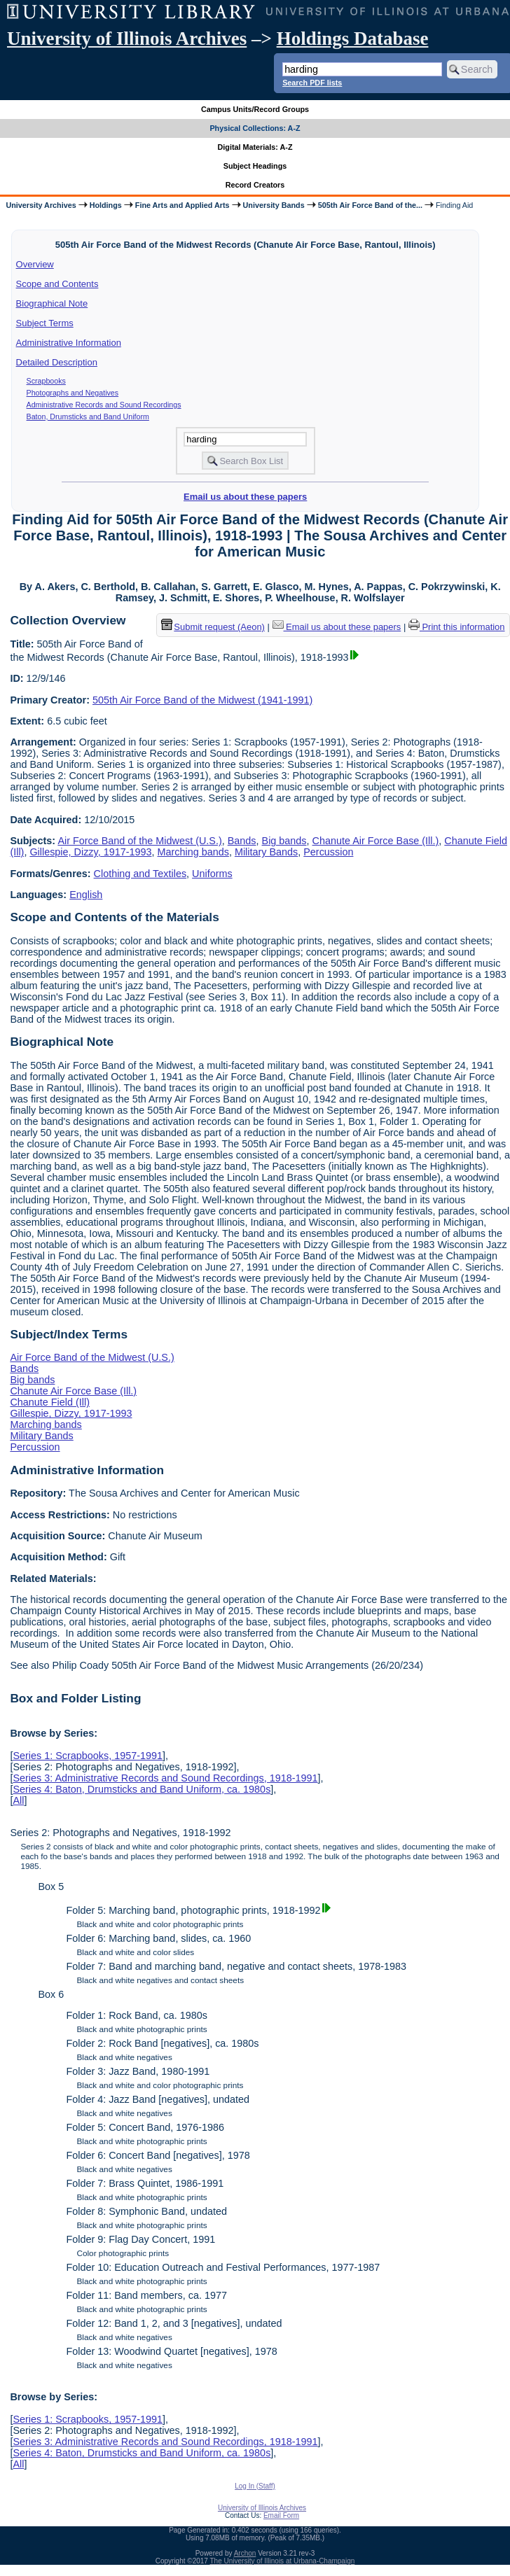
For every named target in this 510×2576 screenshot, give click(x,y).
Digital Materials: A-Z (255, 147)
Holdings (106, 205)
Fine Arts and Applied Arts (182, 205)
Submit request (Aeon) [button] (213, 627)
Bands (242, 840)
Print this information (456, 627)
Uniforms (212, 873)
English (85, 894)
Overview (35, 264)
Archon (245, 2553)
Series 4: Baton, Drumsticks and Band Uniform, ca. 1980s (141, 1789)
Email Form (281, 2515)
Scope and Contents (57, 284)
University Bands (274, 205)
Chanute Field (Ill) (50, 1402)
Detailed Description (56, 362)
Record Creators (255, 185)
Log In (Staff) (255, 2486)
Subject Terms (45, 323)
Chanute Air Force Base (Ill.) (375, 840)
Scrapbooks (46, 381)
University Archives (41, 205)
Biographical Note (52, 303)
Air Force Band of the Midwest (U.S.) (139, 840)
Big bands (284, 840)
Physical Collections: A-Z (254, 128)
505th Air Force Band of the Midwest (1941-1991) (202, 700)
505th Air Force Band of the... (370, 205)
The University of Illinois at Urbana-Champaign (282, 2561)
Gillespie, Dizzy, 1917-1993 (90, 852)
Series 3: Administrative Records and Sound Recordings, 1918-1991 (165, 1778)
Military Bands (266, 852)
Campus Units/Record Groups (255, 109)
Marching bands (192, 852)
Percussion (328, 852)
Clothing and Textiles (140, 873)
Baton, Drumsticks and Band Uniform (88, 416)
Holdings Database (353, 38)
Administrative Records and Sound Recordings (104, 404)
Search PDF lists (312, 82)
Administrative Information (68, 342)
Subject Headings (255, 166)
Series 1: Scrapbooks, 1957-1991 (88, 1755)
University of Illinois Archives (127, 38)
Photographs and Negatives (73, 392)
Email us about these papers (245, 496)
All (18, 1800)
